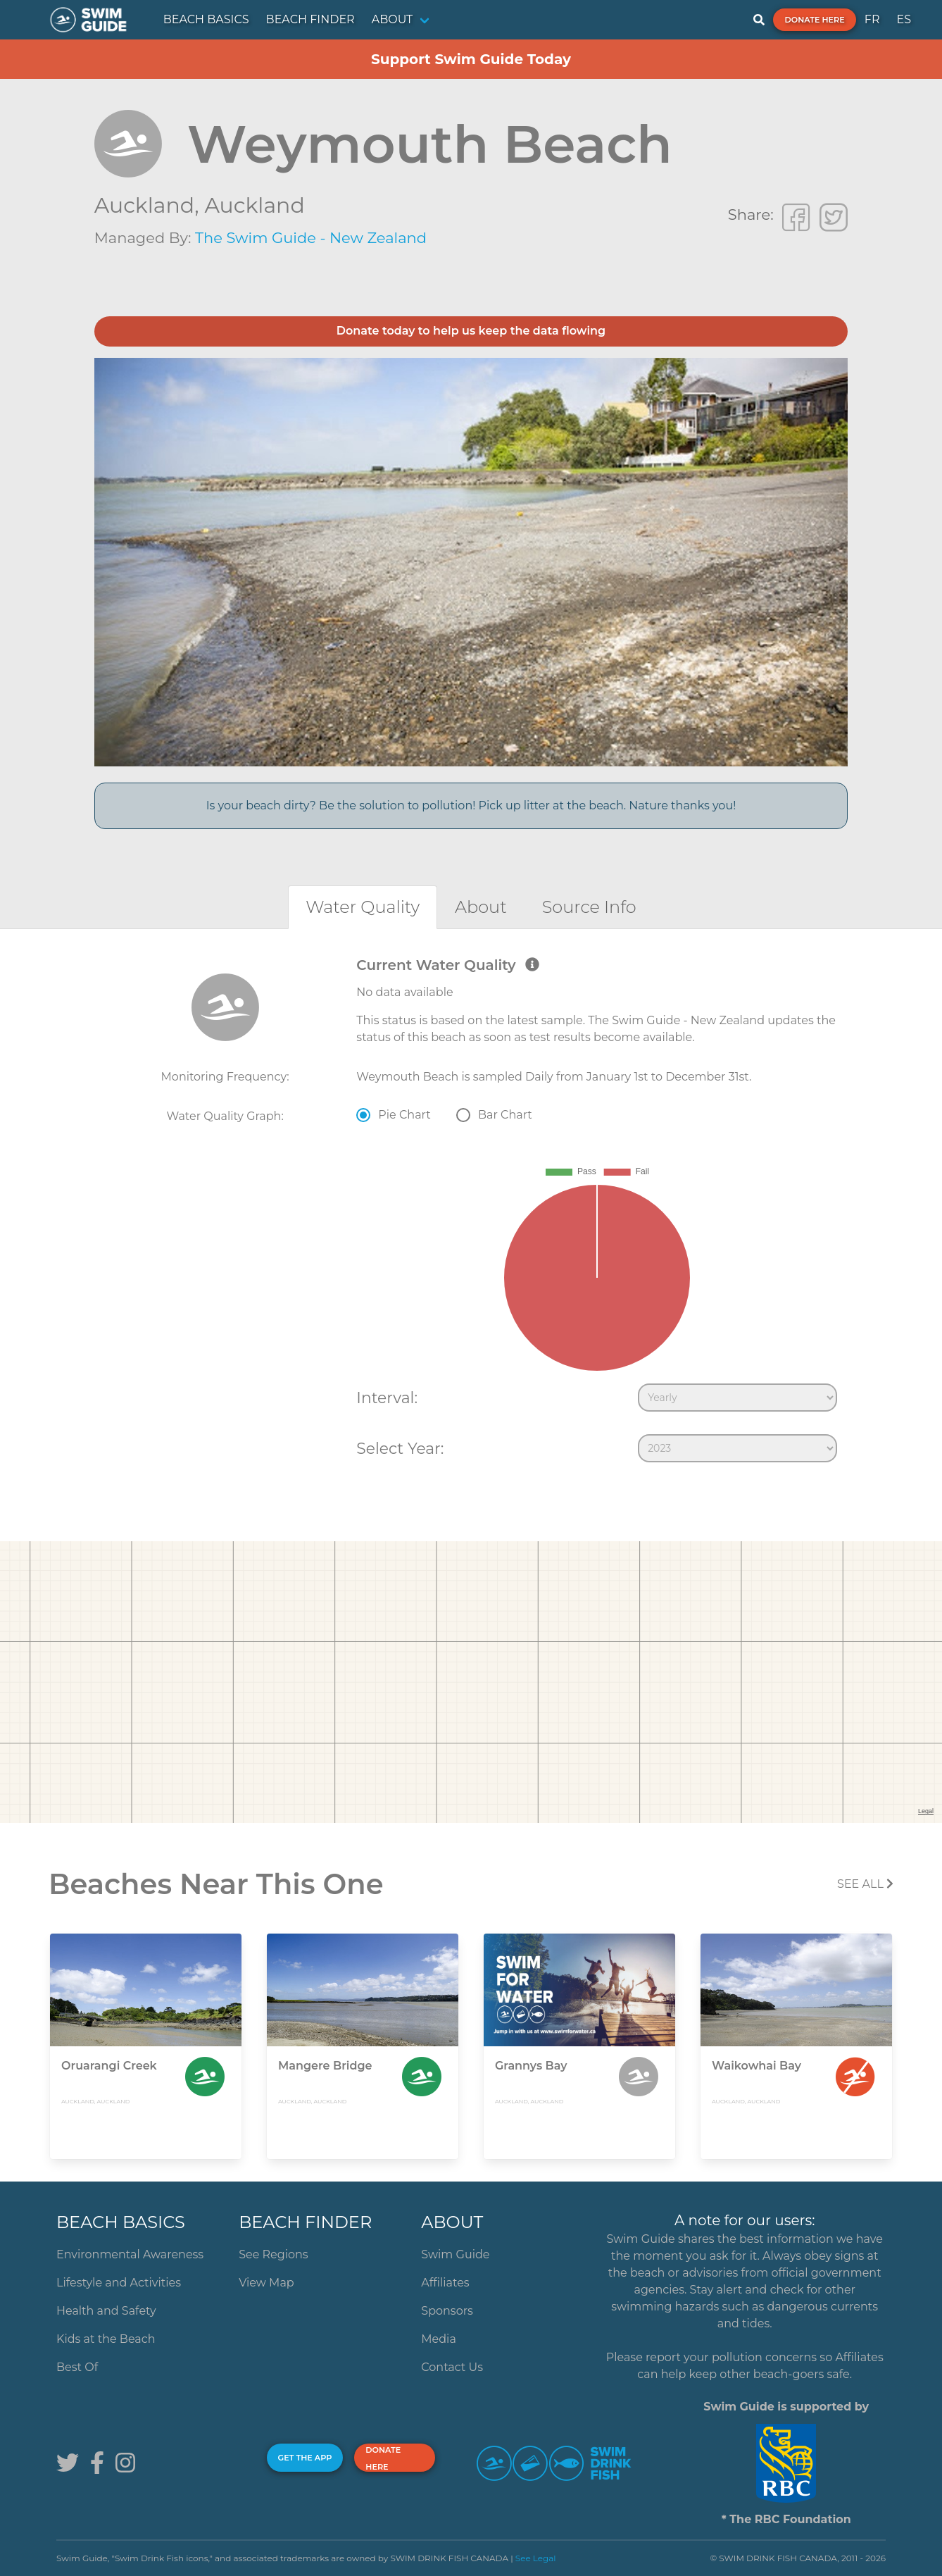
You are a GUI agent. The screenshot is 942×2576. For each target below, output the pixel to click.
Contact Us (452, 2367)
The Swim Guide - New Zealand (311, 238)
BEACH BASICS (206, 19)
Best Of (77, 2367)
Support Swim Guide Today (471, 59)
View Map (266, 2282)
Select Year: (400, 1448)
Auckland (254, 205)
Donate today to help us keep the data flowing (471, 330)
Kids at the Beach (105, 2339)
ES (903, 19)
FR (872, 19)
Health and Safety (106, 2310)
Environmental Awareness (129, 2254)
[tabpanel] (471, 1213)
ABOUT (392, 19)
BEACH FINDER (310, 19)
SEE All (865, 1884)
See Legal (535, 2558)
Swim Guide (455, 2254)
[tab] (362, 906)
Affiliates (445, 2282)
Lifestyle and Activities (118, 2282)
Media (438, 2339)
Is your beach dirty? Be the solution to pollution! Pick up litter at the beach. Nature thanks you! (471, 805)
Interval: (386, 1397)
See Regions (273, 2254)
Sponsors (447, 2310)
